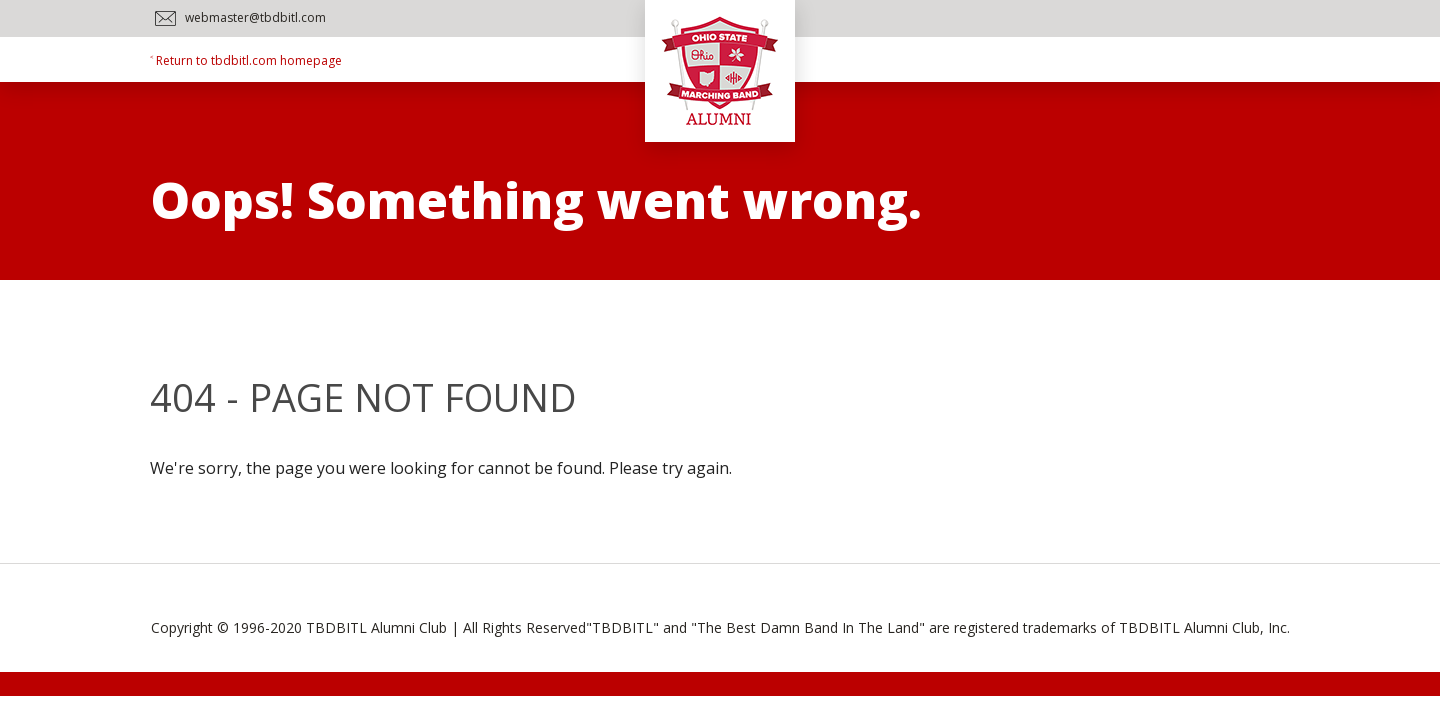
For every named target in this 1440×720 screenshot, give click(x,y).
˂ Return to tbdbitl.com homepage (246, 60)
